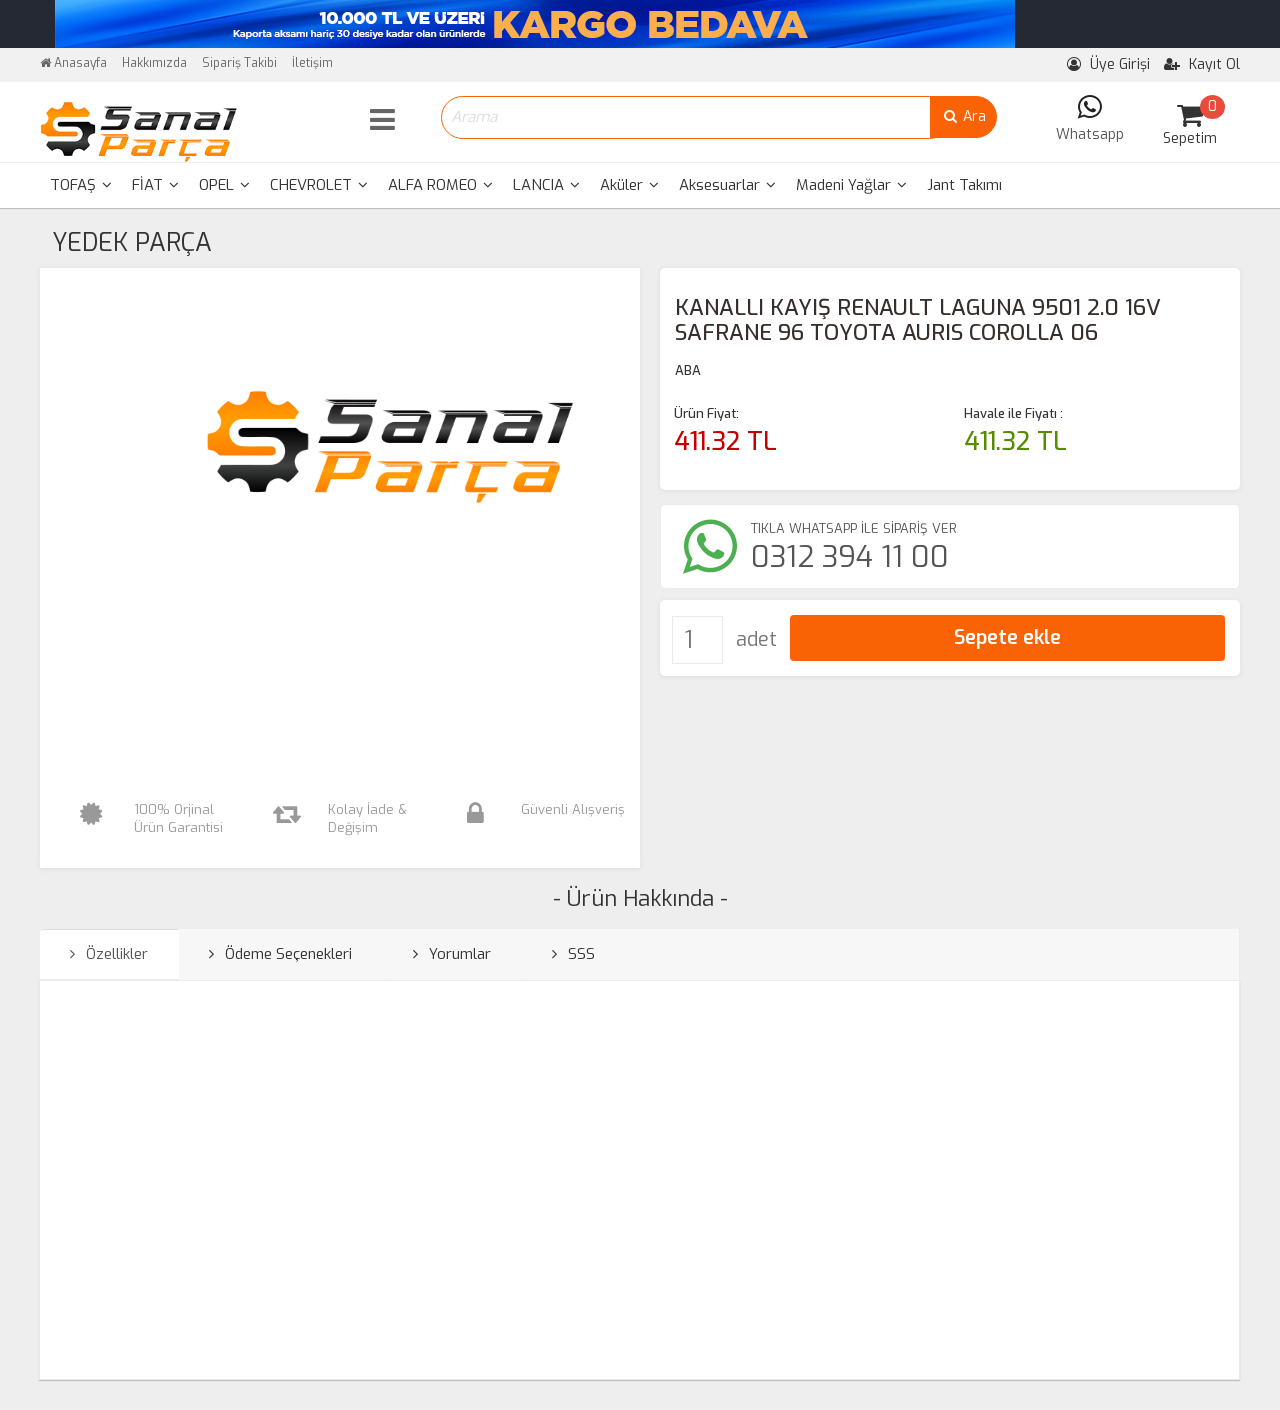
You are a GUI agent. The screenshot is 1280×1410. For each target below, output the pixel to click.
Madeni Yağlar (851, 185)
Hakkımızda (154, 63)
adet (756, 639)
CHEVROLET (319, 185)
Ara (963, 116)
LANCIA (546, 185)
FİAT (155, 185)
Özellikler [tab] (109, 954)
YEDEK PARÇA (132, 242)
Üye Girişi (1108, 64)
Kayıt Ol (1202, 64)
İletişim (312, 63)
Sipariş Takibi (239, 63)
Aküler (629, 185)
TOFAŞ (81, 185)
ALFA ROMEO (440, 185)
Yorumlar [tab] (452, 954)
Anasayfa (73, 63)
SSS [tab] (573, 954)
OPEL (224, 185)
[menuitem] (81, 185)
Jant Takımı (964, 185)
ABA (688, 370)
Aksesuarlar (727, 185)
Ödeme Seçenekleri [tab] (280, 954)
